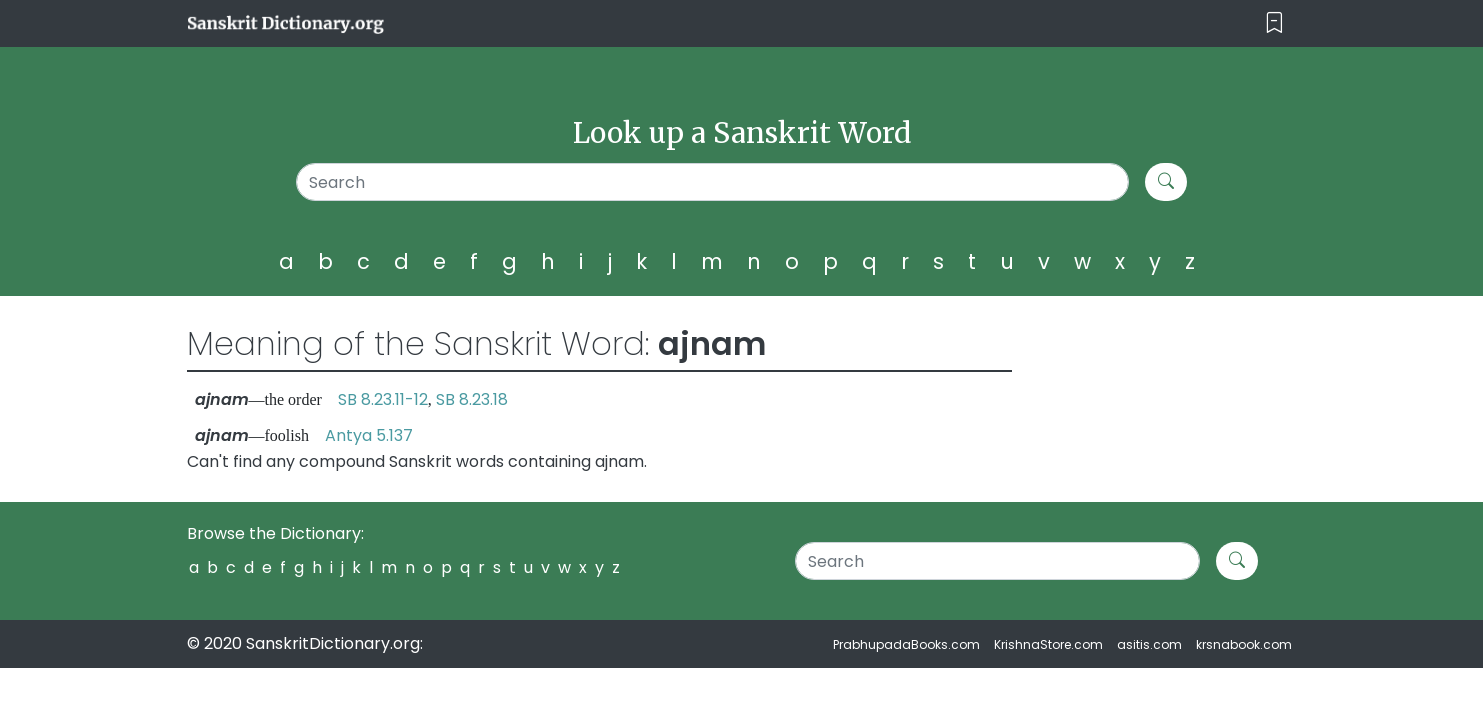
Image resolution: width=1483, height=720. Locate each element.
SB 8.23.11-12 (383, 399)
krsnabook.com (1244, 644)
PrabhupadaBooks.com (906, 644)
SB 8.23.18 (472, 399)
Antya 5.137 (369, 435)
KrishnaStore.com (1048, 644)
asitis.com (1149, 644)
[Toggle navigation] (1274, 23)
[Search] (712, 182)
